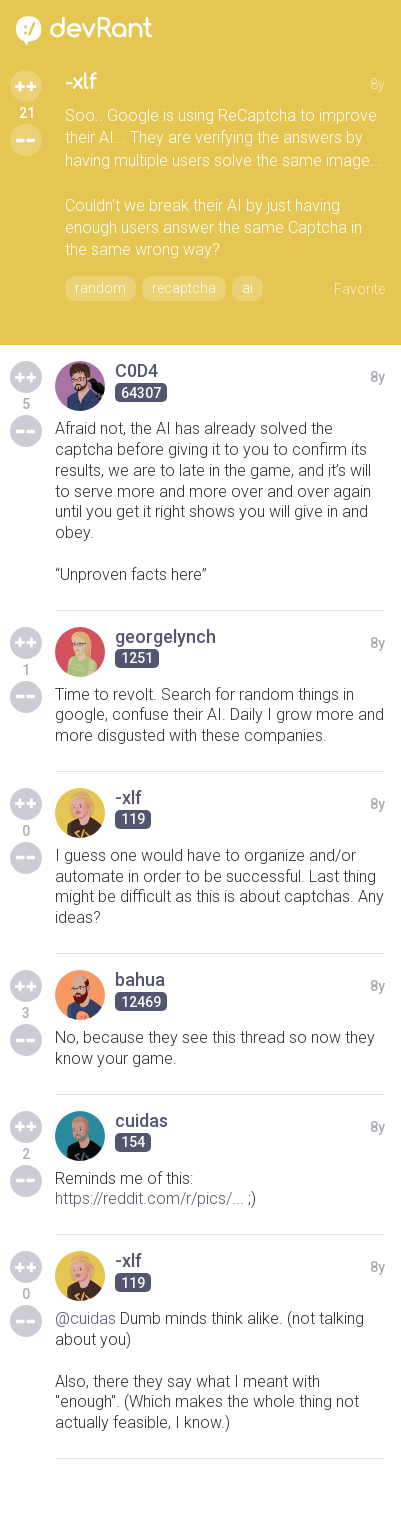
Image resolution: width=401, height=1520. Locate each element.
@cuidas (85, 1318)
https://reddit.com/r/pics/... (149, 1198)
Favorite (359, 289)
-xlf (80, 82)
